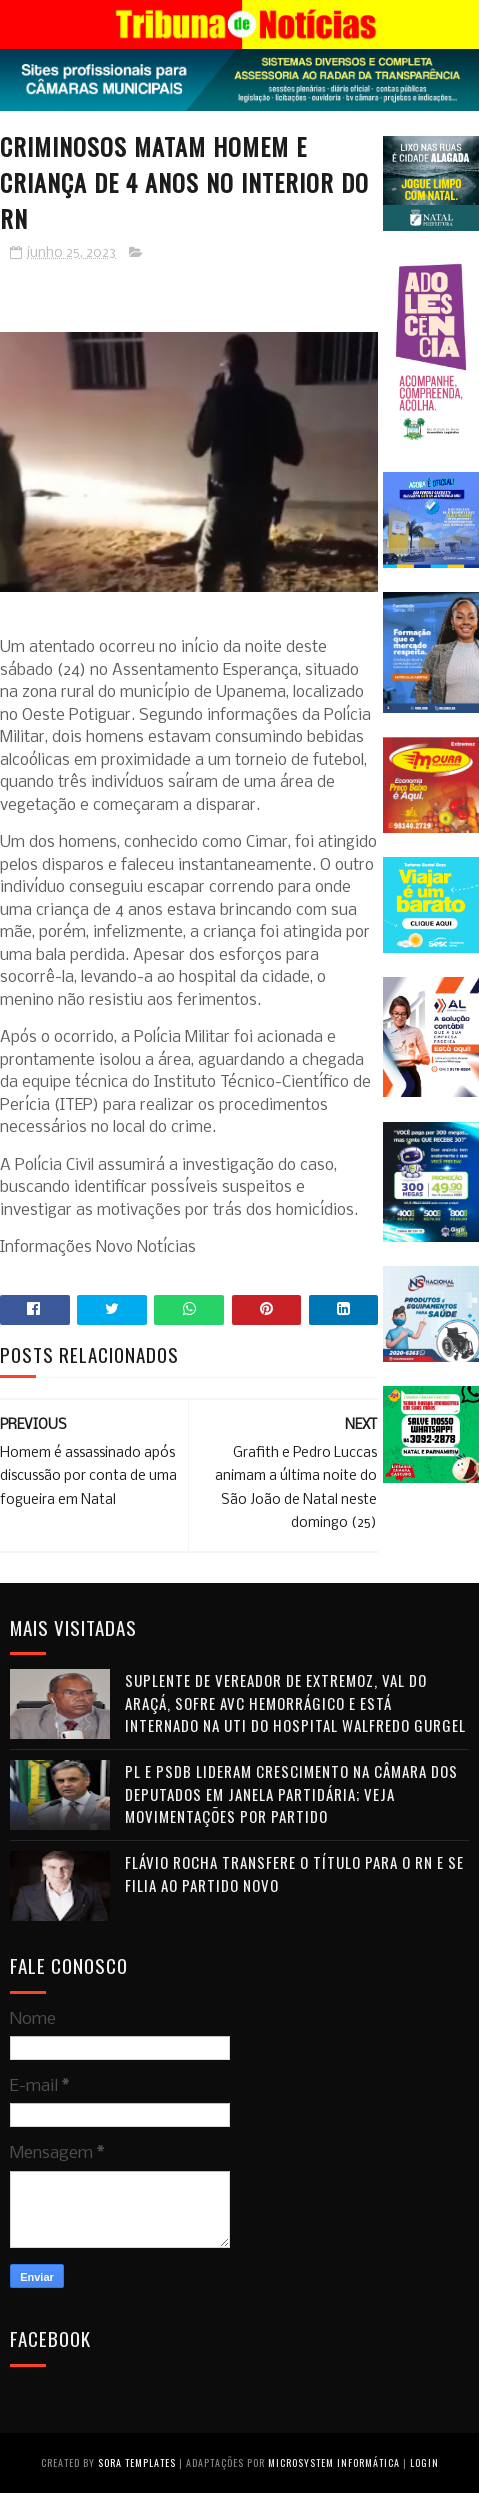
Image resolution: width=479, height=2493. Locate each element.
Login (424, 2462)
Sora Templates (137, 2462)
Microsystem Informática (334, 2462)
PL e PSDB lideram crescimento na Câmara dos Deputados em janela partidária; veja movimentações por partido (291, 1793)
